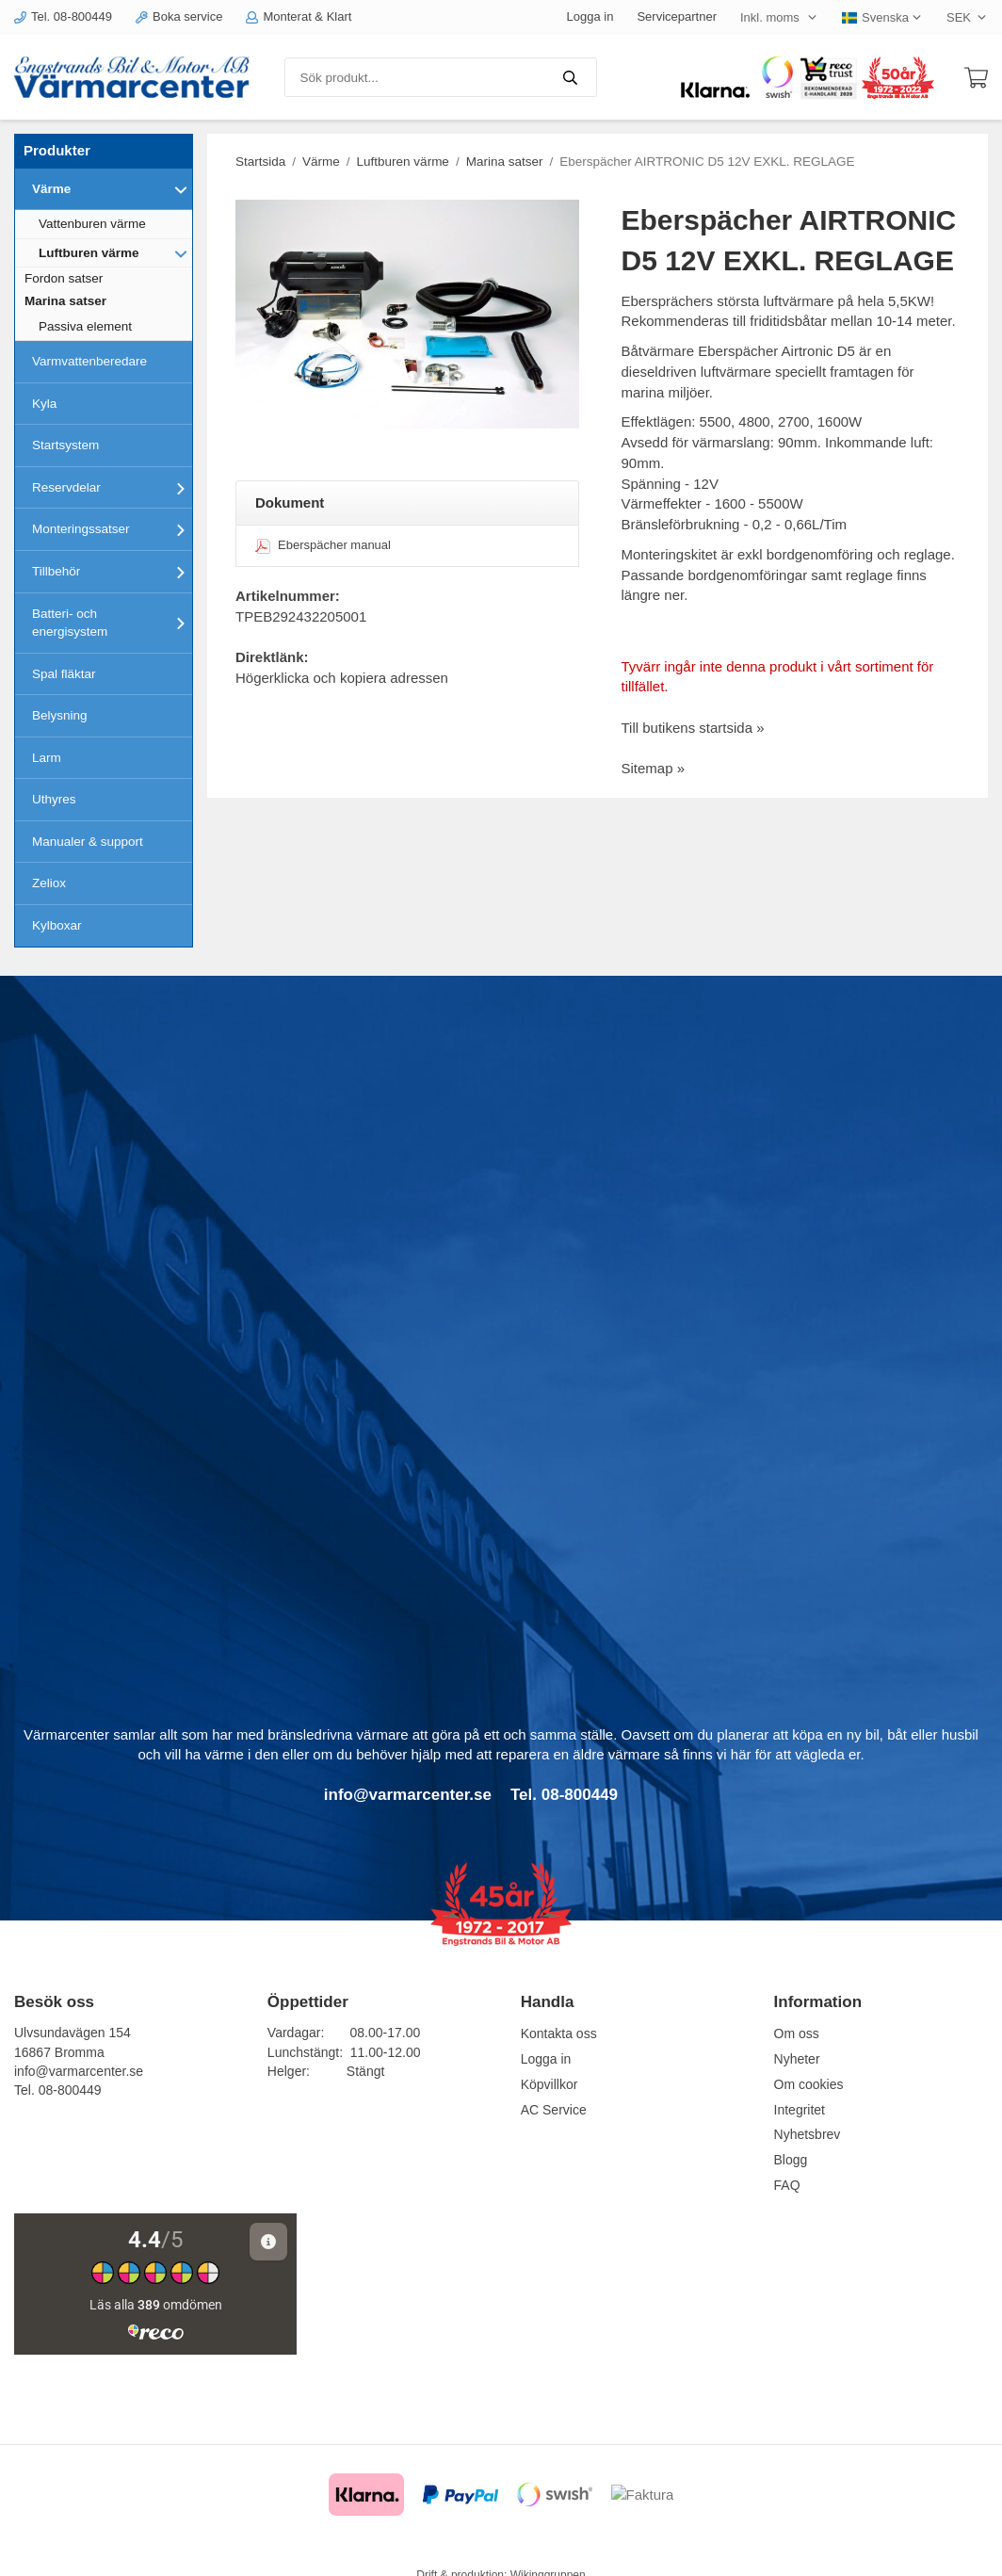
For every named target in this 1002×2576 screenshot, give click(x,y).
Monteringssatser (112, 529)
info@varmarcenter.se (78, 2071)
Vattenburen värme (92, 224)
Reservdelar (112, 487)
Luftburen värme (115, 253)
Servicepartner (677, 16)
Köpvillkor (549, 2084)
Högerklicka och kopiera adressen (341, 678)
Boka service (179, 16)
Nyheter (797, 2058)
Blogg (791, 2159)
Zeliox (49, 883)
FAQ (787, 2185)
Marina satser (65, 301)
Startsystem (65, 445)
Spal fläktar (64, 674)
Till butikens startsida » (693, 728)
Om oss (796, 2033)
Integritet (799, 2109)
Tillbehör (112, 571)
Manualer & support (87, 841)
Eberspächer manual (323, 545)
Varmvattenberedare (89, 361)
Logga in (590, 16)
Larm (46, 758)
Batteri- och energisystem (112, 623)
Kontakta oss (559, 2033)
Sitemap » (654, 768)
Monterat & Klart (298, 16)
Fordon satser (63, 278)
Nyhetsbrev (807, 2134)
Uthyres (54, 799)
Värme (112, 189)
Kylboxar (57, 925)
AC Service (554, 2109)
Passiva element (85, 326)
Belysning (60, 715)
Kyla (44, 404)
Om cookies (809, 2084)
